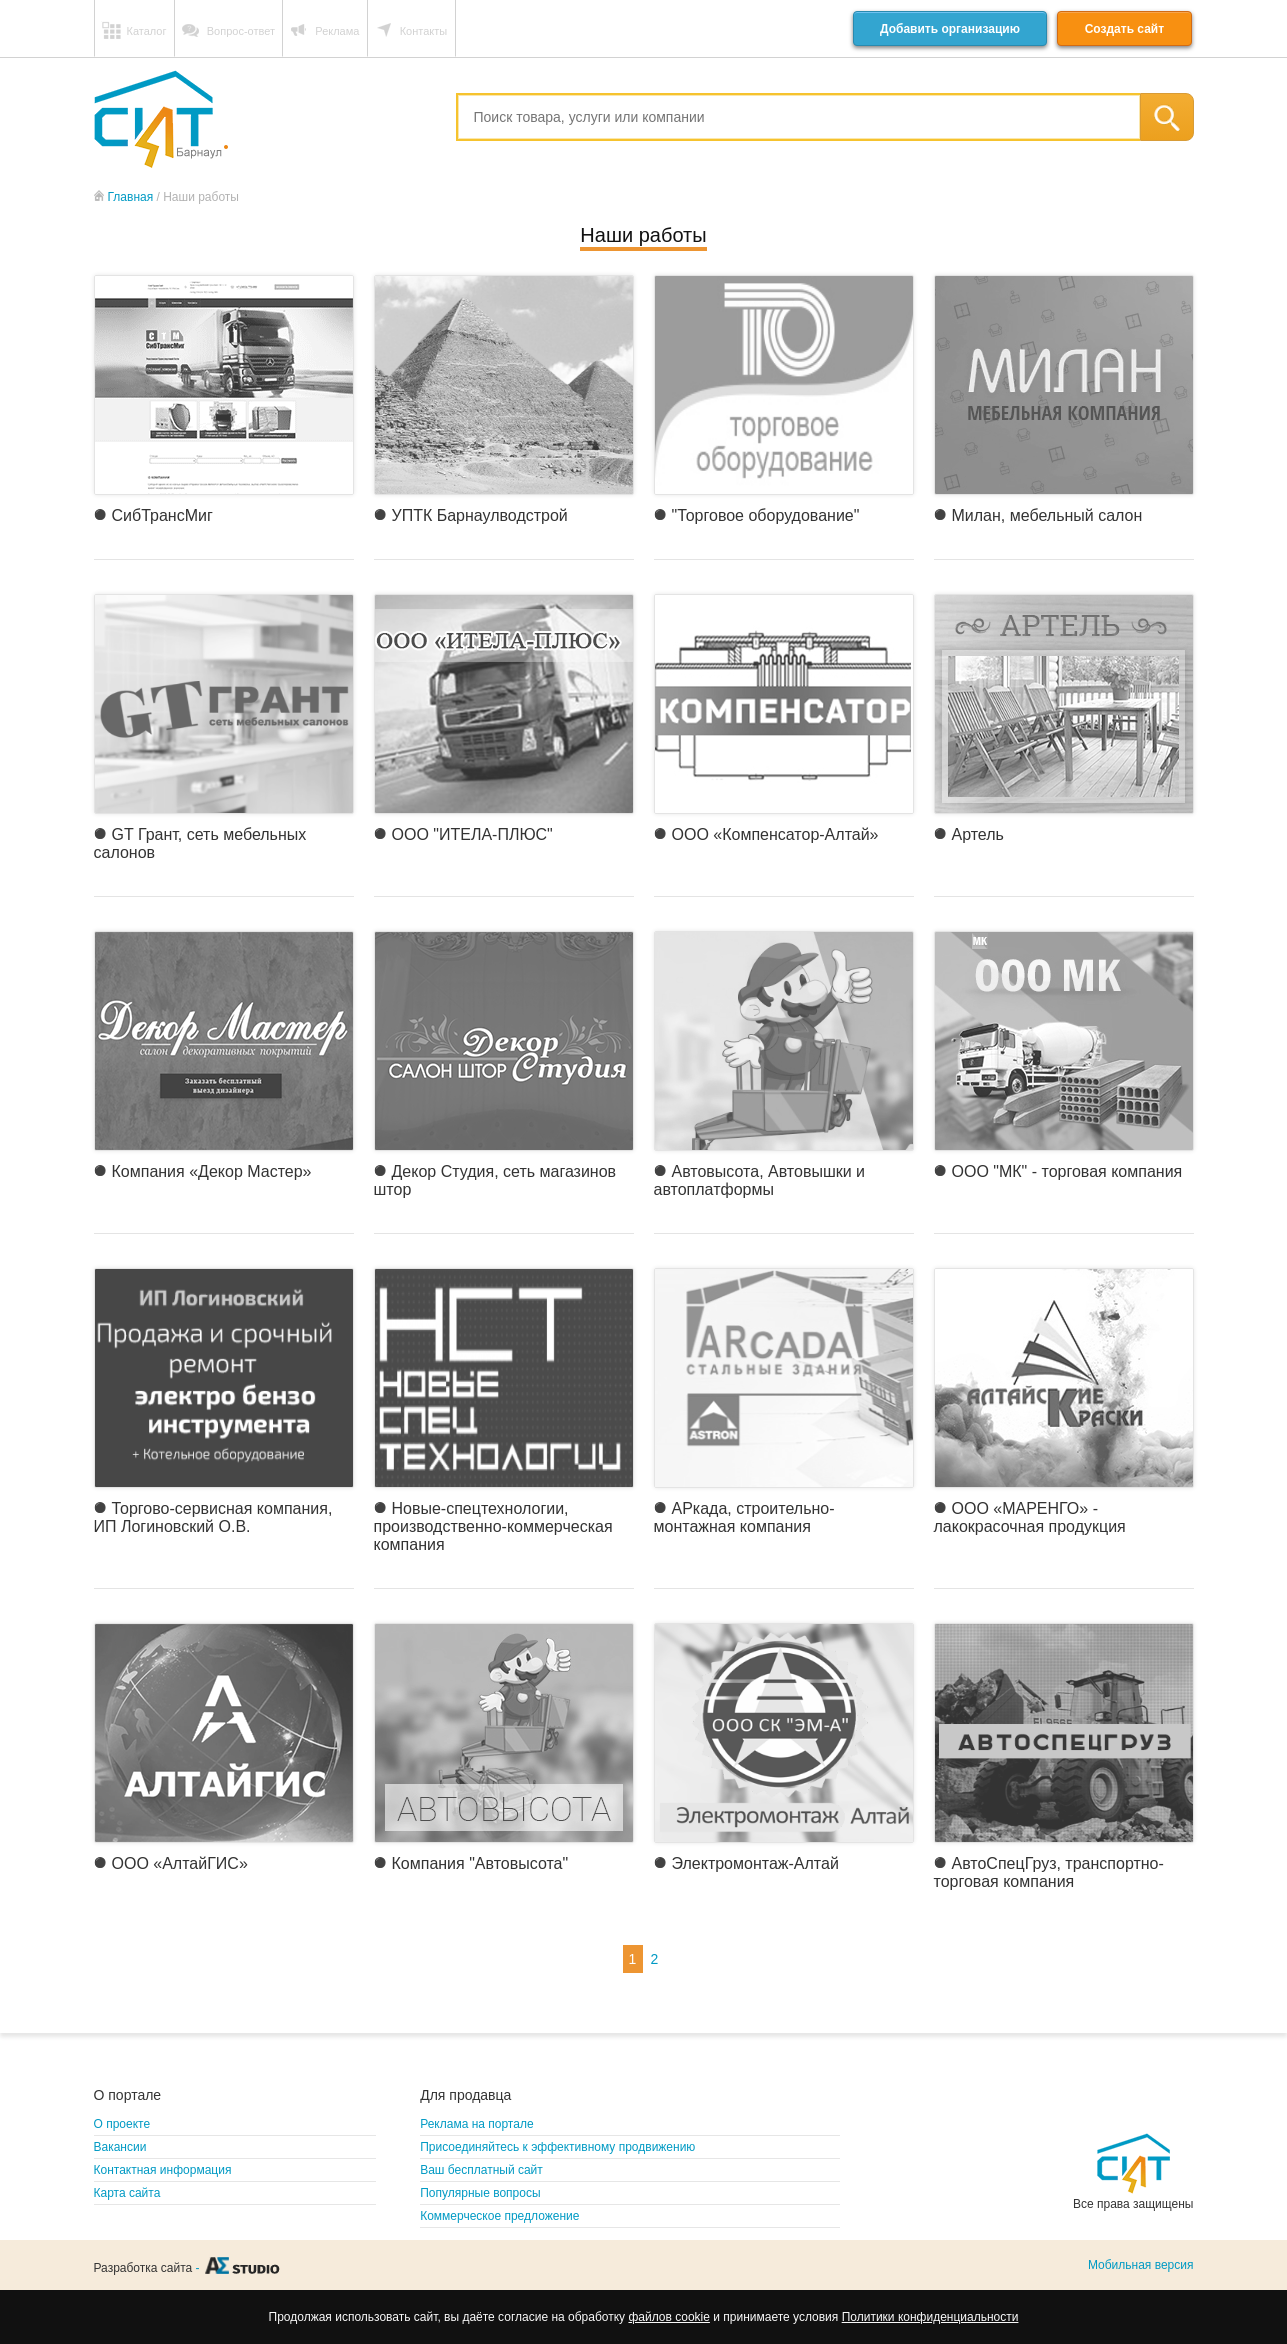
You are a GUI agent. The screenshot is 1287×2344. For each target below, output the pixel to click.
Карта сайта (127, 2193)
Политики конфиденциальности (930, 2317)
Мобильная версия (1141, 2265)
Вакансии (120, 2147)
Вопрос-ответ (241, 31)
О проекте (122, 2124)
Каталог (147, 31)
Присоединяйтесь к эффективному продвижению (557, 2147)
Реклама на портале (476, 2124)
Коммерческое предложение (499, 2216)
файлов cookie (668, 2317)
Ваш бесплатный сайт (481, 2170)
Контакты (424, 31)
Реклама (337, 31)
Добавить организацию (950, 29)
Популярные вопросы (480, 2193)
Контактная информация (163, 2170)
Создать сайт (1124, 29)
